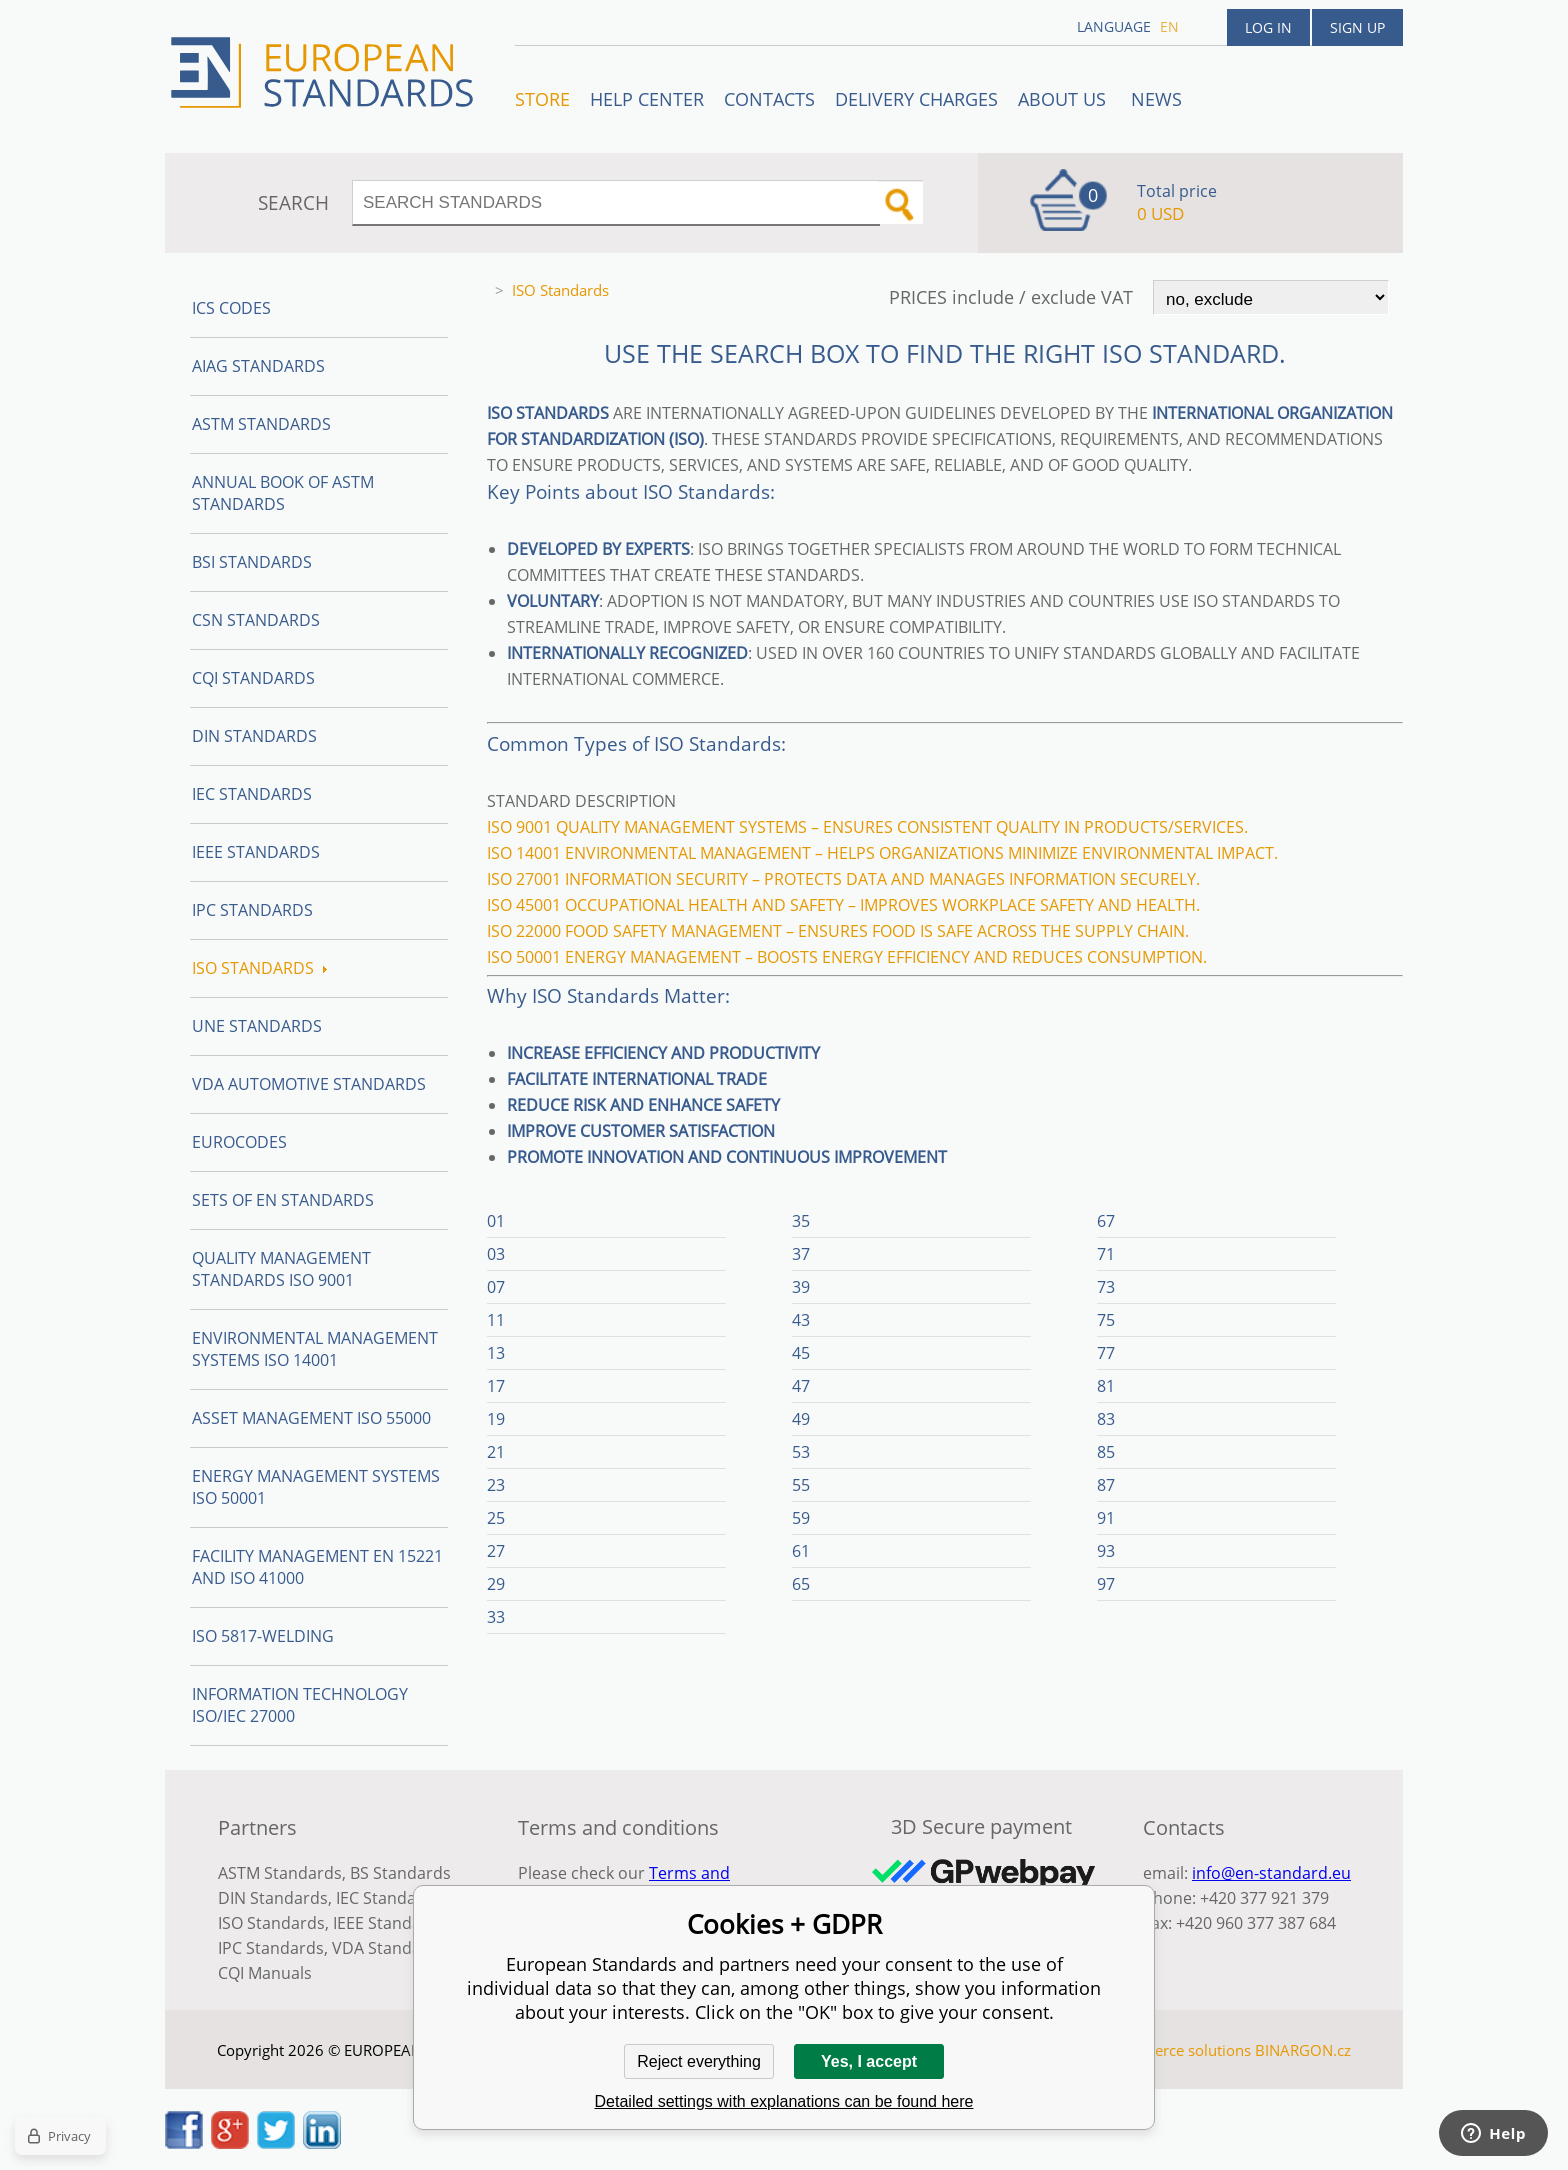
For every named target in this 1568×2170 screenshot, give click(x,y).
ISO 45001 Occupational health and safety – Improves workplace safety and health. (843, 905)
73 (1106, 1287)
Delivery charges (916, 99)
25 (496, 1518)
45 (801, 1353)
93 (1106, 1551)
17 (496, 1386)
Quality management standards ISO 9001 (281, 1269)
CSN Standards (256, 620)
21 (496, 1452)
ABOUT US (1064, 99)
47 (801, 1386)
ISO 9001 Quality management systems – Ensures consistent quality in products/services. (867, 827)
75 (1106, 1320)
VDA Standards (389, 1948)
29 (496, 1584)
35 (801, 1221)
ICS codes (231, 308)
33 (496, 1617)
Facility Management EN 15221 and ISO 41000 (317, 1567)
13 (496, 1353)
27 (496, 1551)
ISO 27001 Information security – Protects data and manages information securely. (843, 879)
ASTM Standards (261, 424)
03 (496, 1254)
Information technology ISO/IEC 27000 (300, 1705)
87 (1106, 1485)
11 (496, 1320)
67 (1106, 1221)
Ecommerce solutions (1177, 2050)
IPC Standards (252, 910)
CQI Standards (253, 678)
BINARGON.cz (1303, 2050)
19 (496, 1419)
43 (801, 1320)
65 (801, 1584)
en (1169, 26)
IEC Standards (252, 794)
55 (801, 1485)
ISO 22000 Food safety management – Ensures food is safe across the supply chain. (838, 931)
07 (496, 1287)
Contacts (769, 99)
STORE (542, 99)
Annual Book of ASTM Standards (283, 493)
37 (801, 1254)
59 (801, 1518)
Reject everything (699, 2061)
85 (1106, 1452)
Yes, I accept (869, 2061)
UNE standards (257, 1026)
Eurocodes (239, 1142)
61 (801, 1551)
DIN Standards (254, 736)
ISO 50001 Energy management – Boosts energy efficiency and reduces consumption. (847, 957)
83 (1106, 1419)
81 (1106, 1386)
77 (1106, 1353)
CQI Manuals (265, 1973)
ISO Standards (259, 968)
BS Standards (400, 1873)
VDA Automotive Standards (309, 1084)
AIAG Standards (258, 366)
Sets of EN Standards (283, 1200)
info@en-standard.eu (1271, 1873)
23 (496, 1485)
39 (801, 1287)
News (1156, 99)
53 (801, 1452)
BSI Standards (252, 562)
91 (1106, 1518)
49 (801, 1419)
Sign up (1357, 27)
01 (496, 1221)
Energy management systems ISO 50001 (316, 1487)
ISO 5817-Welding (263, 1636)
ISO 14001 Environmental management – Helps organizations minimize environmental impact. (882, 853)
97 (1106, 1584)
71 (1106, 1254)
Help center (647, 99)
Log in (1268, 27)
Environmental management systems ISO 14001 (315, 1349)
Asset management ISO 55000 (311, 1418)
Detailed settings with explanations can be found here (784, 2101)
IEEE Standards (256, 852)
